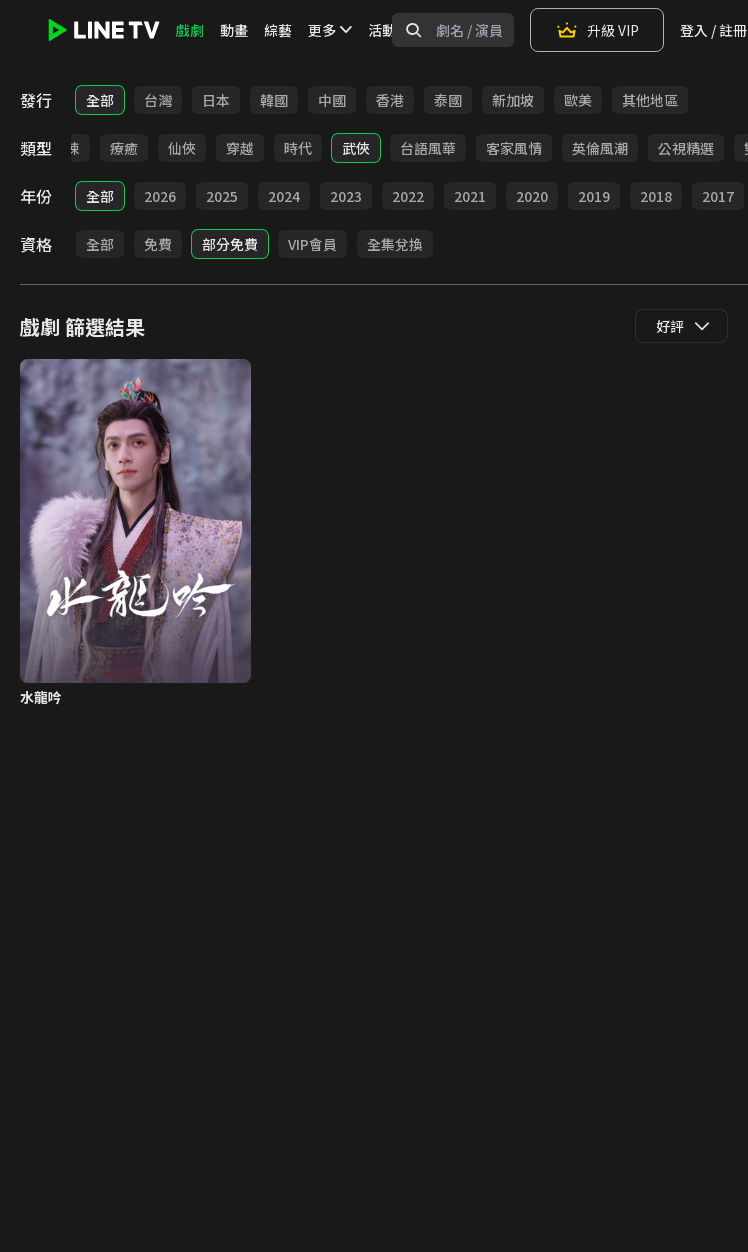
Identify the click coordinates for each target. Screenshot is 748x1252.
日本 (216, 100)
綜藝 (278, 30)
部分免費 (230, 244)
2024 (284, 196)
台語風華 (428, 148)
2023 (346, 196)
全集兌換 (395, 244)
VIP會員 (312, 244)
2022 (408, 196)
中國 (332, 100)
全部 (100, 100)
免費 (158, 244)
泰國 (448, 100)
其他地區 (650, 100)
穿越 (240, 148)
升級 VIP (597, 30)
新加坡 (513, 100)
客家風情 (514, 148)
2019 (594, 196)
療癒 (124, 148)
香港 (390, 100)
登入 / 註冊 (713, 30)
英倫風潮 (600, 148)
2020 (532, 196)
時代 (298, 148)
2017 (718, 196)
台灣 (158, 100)
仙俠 (182, 148)
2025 (222, 196)
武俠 (356, 148)
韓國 (274, 100)
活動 (382, 30)
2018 (656, 196)
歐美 (578, 100)
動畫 (234, 30)
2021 (470, 196)
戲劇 (190, 30)
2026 (160, 196)
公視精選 (686, 148)
